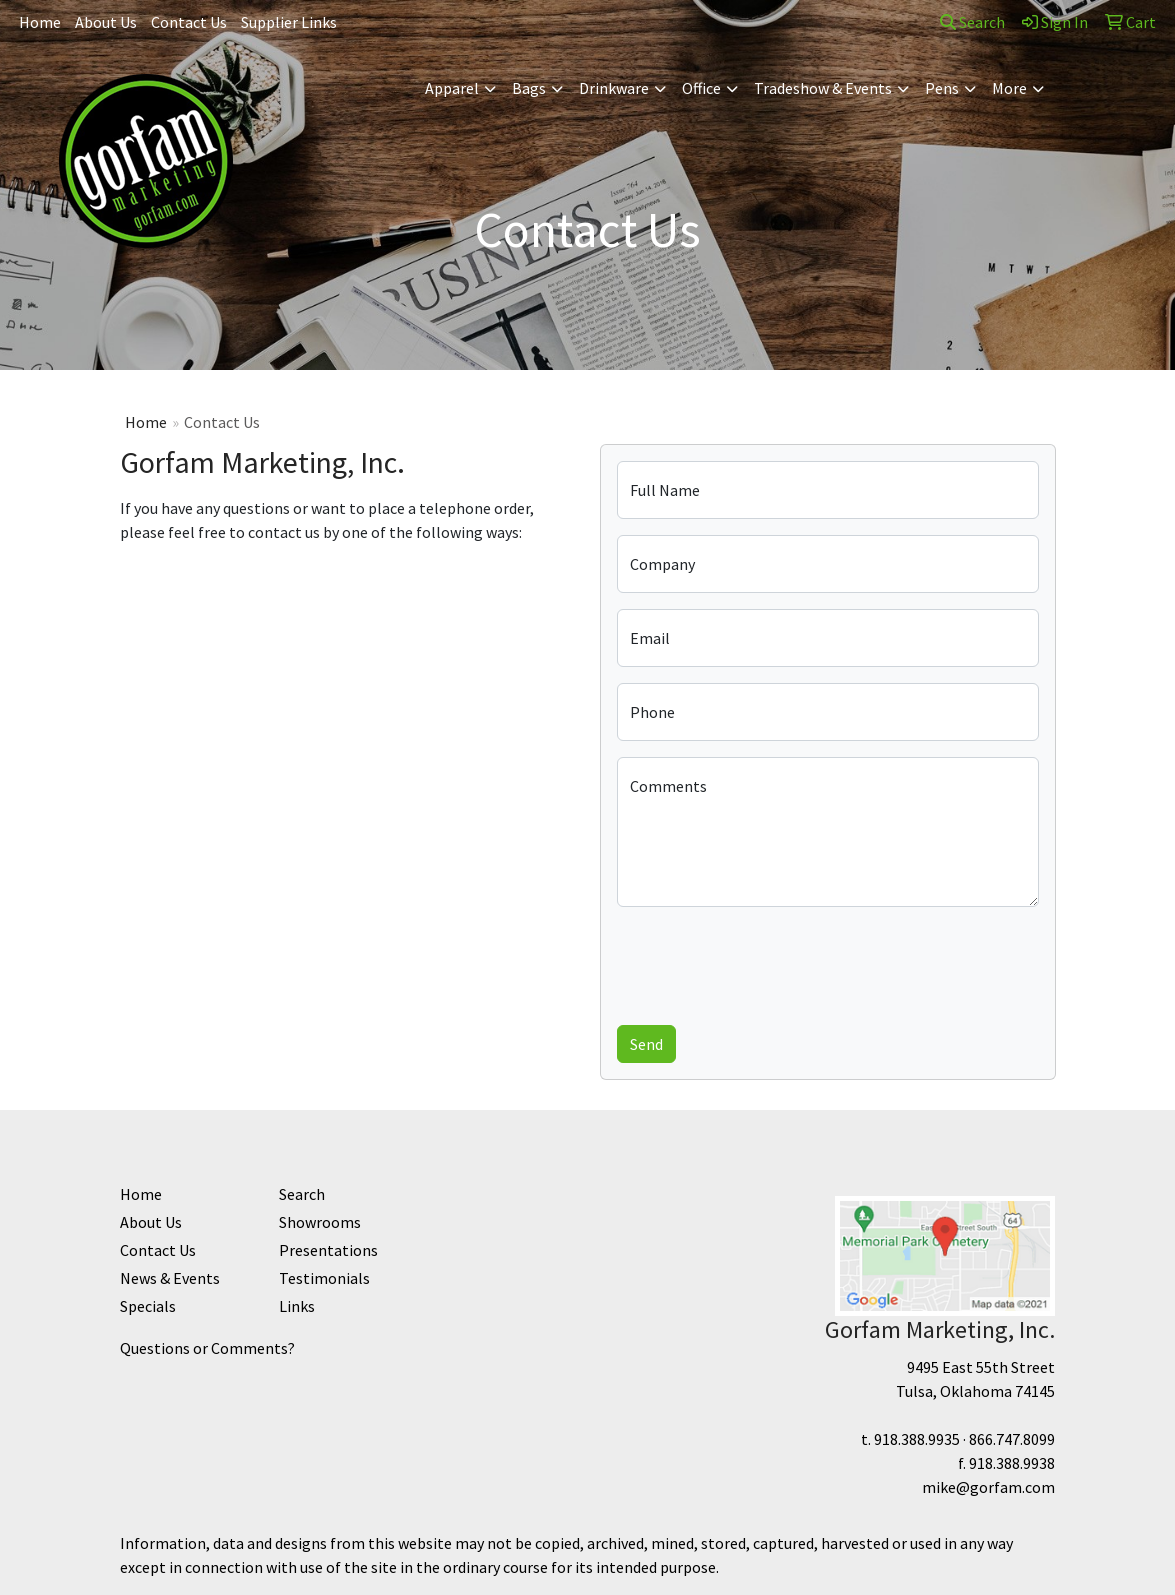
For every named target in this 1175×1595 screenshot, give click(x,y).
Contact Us (189, 22)
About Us (106, 22)
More (1009, 88)
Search (972, 22)
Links (297, 1306)
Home (40, 22)
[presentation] (769, 962)
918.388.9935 (917, 1439)
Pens (942, 88)
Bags (529, 88)
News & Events (170, 1278)
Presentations (328, 1250)
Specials (148, 1306)
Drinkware (614, 88)
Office (701, 88)
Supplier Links (289, 22)
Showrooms (320, 1222)
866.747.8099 (1012, 1439)
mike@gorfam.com (988, 1487)
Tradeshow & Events (823, 88)
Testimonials (324, 1278)
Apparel (452, 88)
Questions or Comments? (207, 1348)
